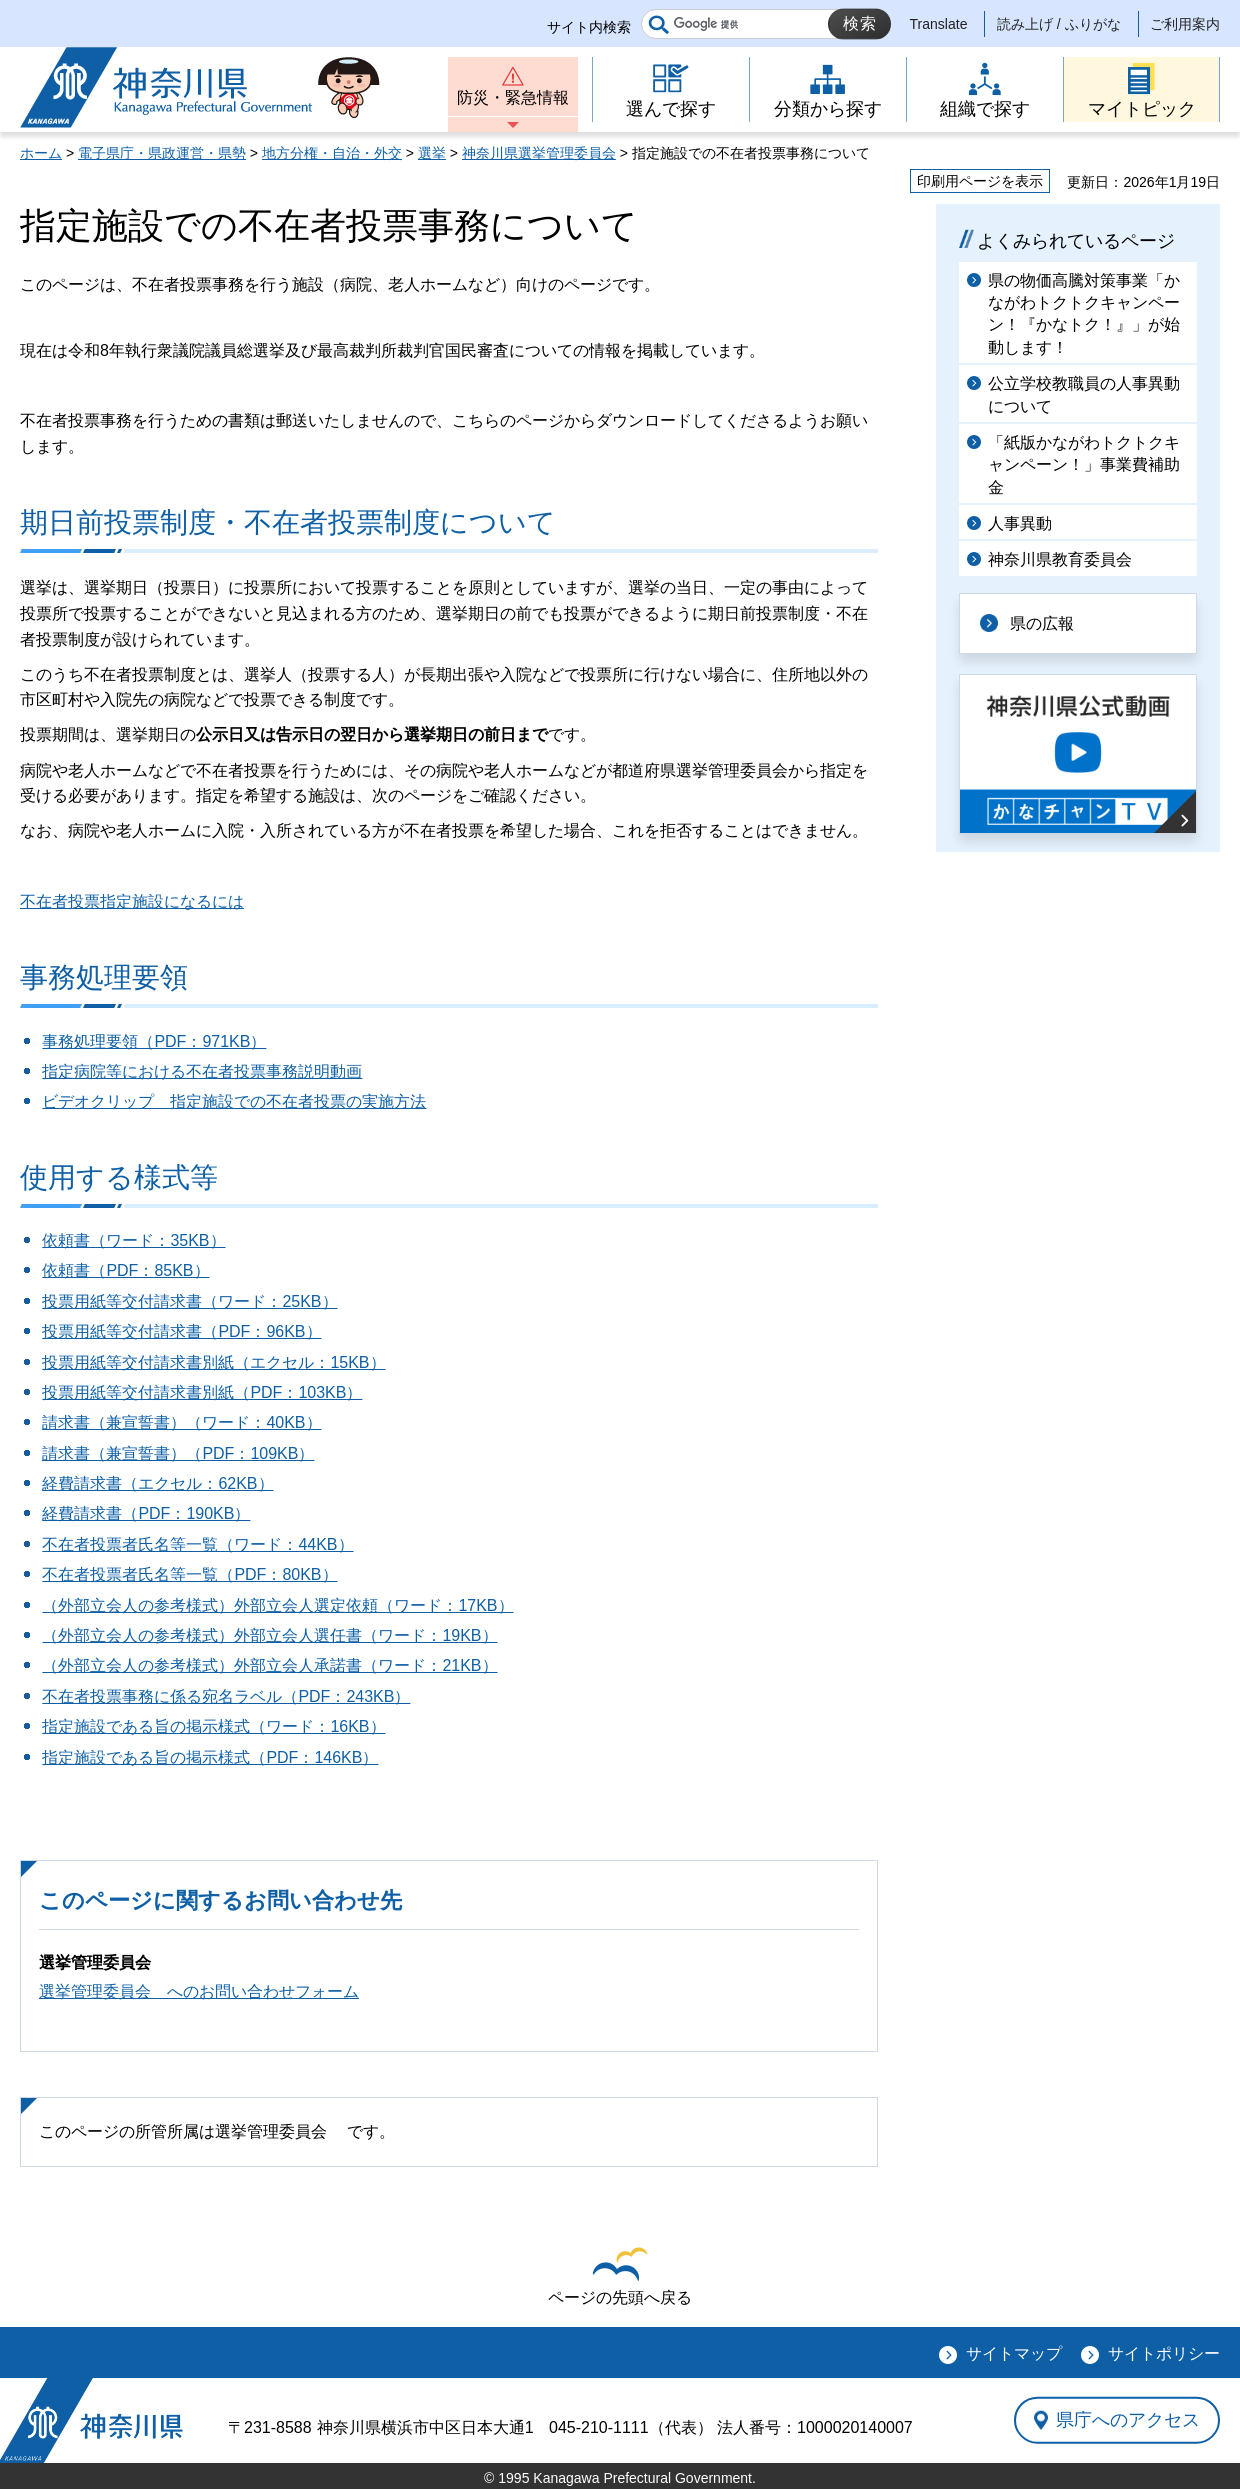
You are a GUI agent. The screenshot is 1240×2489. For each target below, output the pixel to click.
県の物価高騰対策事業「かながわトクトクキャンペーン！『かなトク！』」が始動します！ (1084, 314)
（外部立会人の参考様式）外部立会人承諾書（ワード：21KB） (269, 1665)
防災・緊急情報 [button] (513, 97)
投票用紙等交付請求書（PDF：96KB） (181, 1331)
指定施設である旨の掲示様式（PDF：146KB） (210, 1757)
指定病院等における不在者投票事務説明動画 (202, 1071)
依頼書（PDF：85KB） (125, 1270)
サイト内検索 (589, 27)
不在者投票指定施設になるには (132, 901)
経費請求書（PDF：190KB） (146, 1513)
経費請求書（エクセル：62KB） (157, 1483)
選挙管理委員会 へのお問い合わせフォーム (199, 1991)
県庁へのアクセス (1128, 2420)
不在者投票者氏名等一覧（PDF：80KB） (189, 1574)
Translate (939, 24)
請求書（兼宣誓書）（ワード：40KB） (181, 1422)
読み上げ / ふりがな (1059, 24)
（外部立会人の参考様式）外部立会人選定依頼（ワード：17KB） (277, 1605)
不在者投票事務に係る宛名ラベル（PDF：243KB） (226, 1696)
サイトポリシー (1164, 2353)
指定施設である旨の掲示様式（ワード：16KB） (213, 1726)
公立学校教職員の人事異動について (1084, 394)
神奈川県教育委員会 (1060, 559)
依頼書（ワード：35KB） (133, 1240)
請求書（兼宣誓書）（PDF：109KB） (178, 1453)
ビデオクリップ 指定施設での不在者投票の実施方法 (234, 1101)
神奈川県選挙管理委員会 (539, 153)
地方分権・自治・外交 (332, 153)
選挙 (432, 153)
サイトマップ (1014, 2353)
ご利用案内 (1185, 24)
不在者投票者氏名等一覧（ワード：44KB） (197, 1544)
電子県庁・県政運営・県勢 (162, 153)
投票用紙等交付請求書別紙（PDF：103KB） (202, 1392)
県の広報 (1042, 623)
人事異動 (1020, 523)
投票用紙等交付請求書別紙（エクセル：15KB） (213, 1362)
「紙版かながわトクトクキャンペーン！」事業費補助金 (1084, 465)
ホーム (41, 153)
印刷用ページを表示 (980, 181)
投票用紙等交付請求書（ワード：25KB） (189, 1301)
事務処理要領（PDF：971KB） (154, 1041)
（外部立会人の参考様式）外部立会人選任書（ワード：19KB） (269, 1635)
